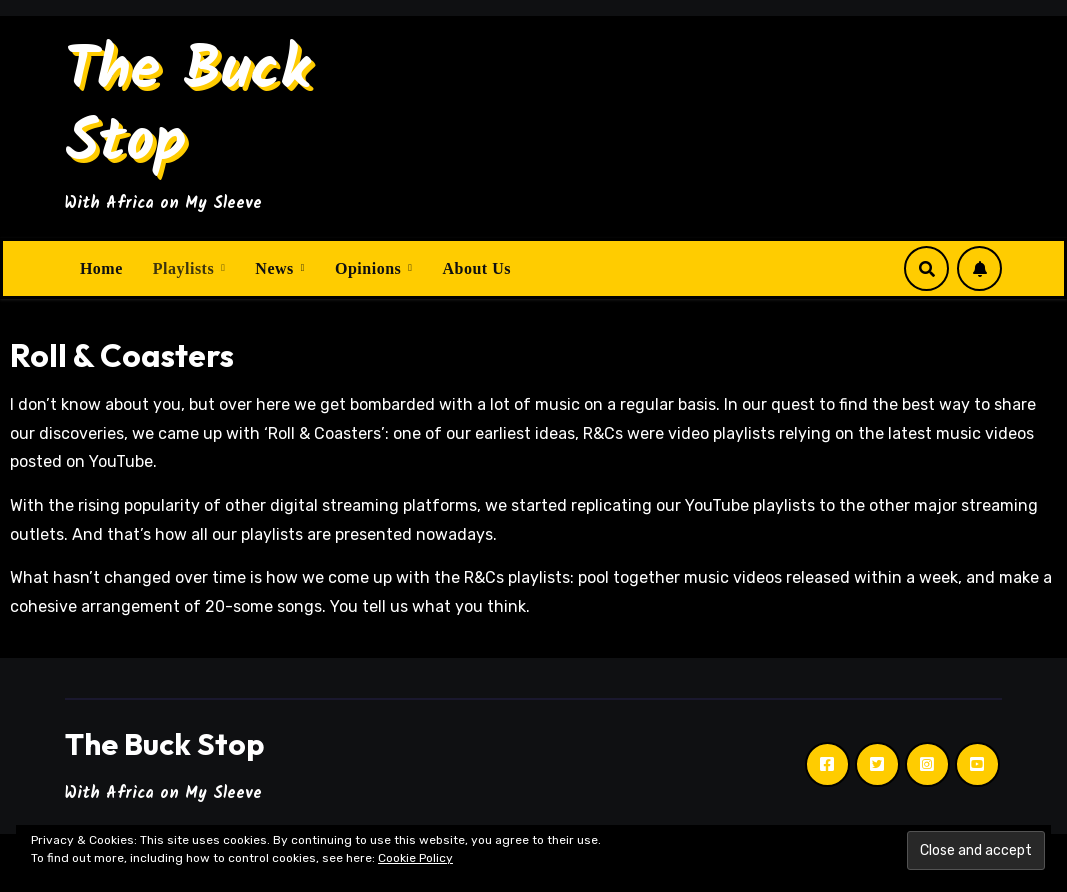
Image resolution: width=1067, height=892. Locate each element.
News (276, 268)
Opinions (370, 268)
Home (101, 268)
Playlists (186, 268)
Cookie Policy (415, 858)
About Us (476, 268)
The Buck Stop (187, 108)
